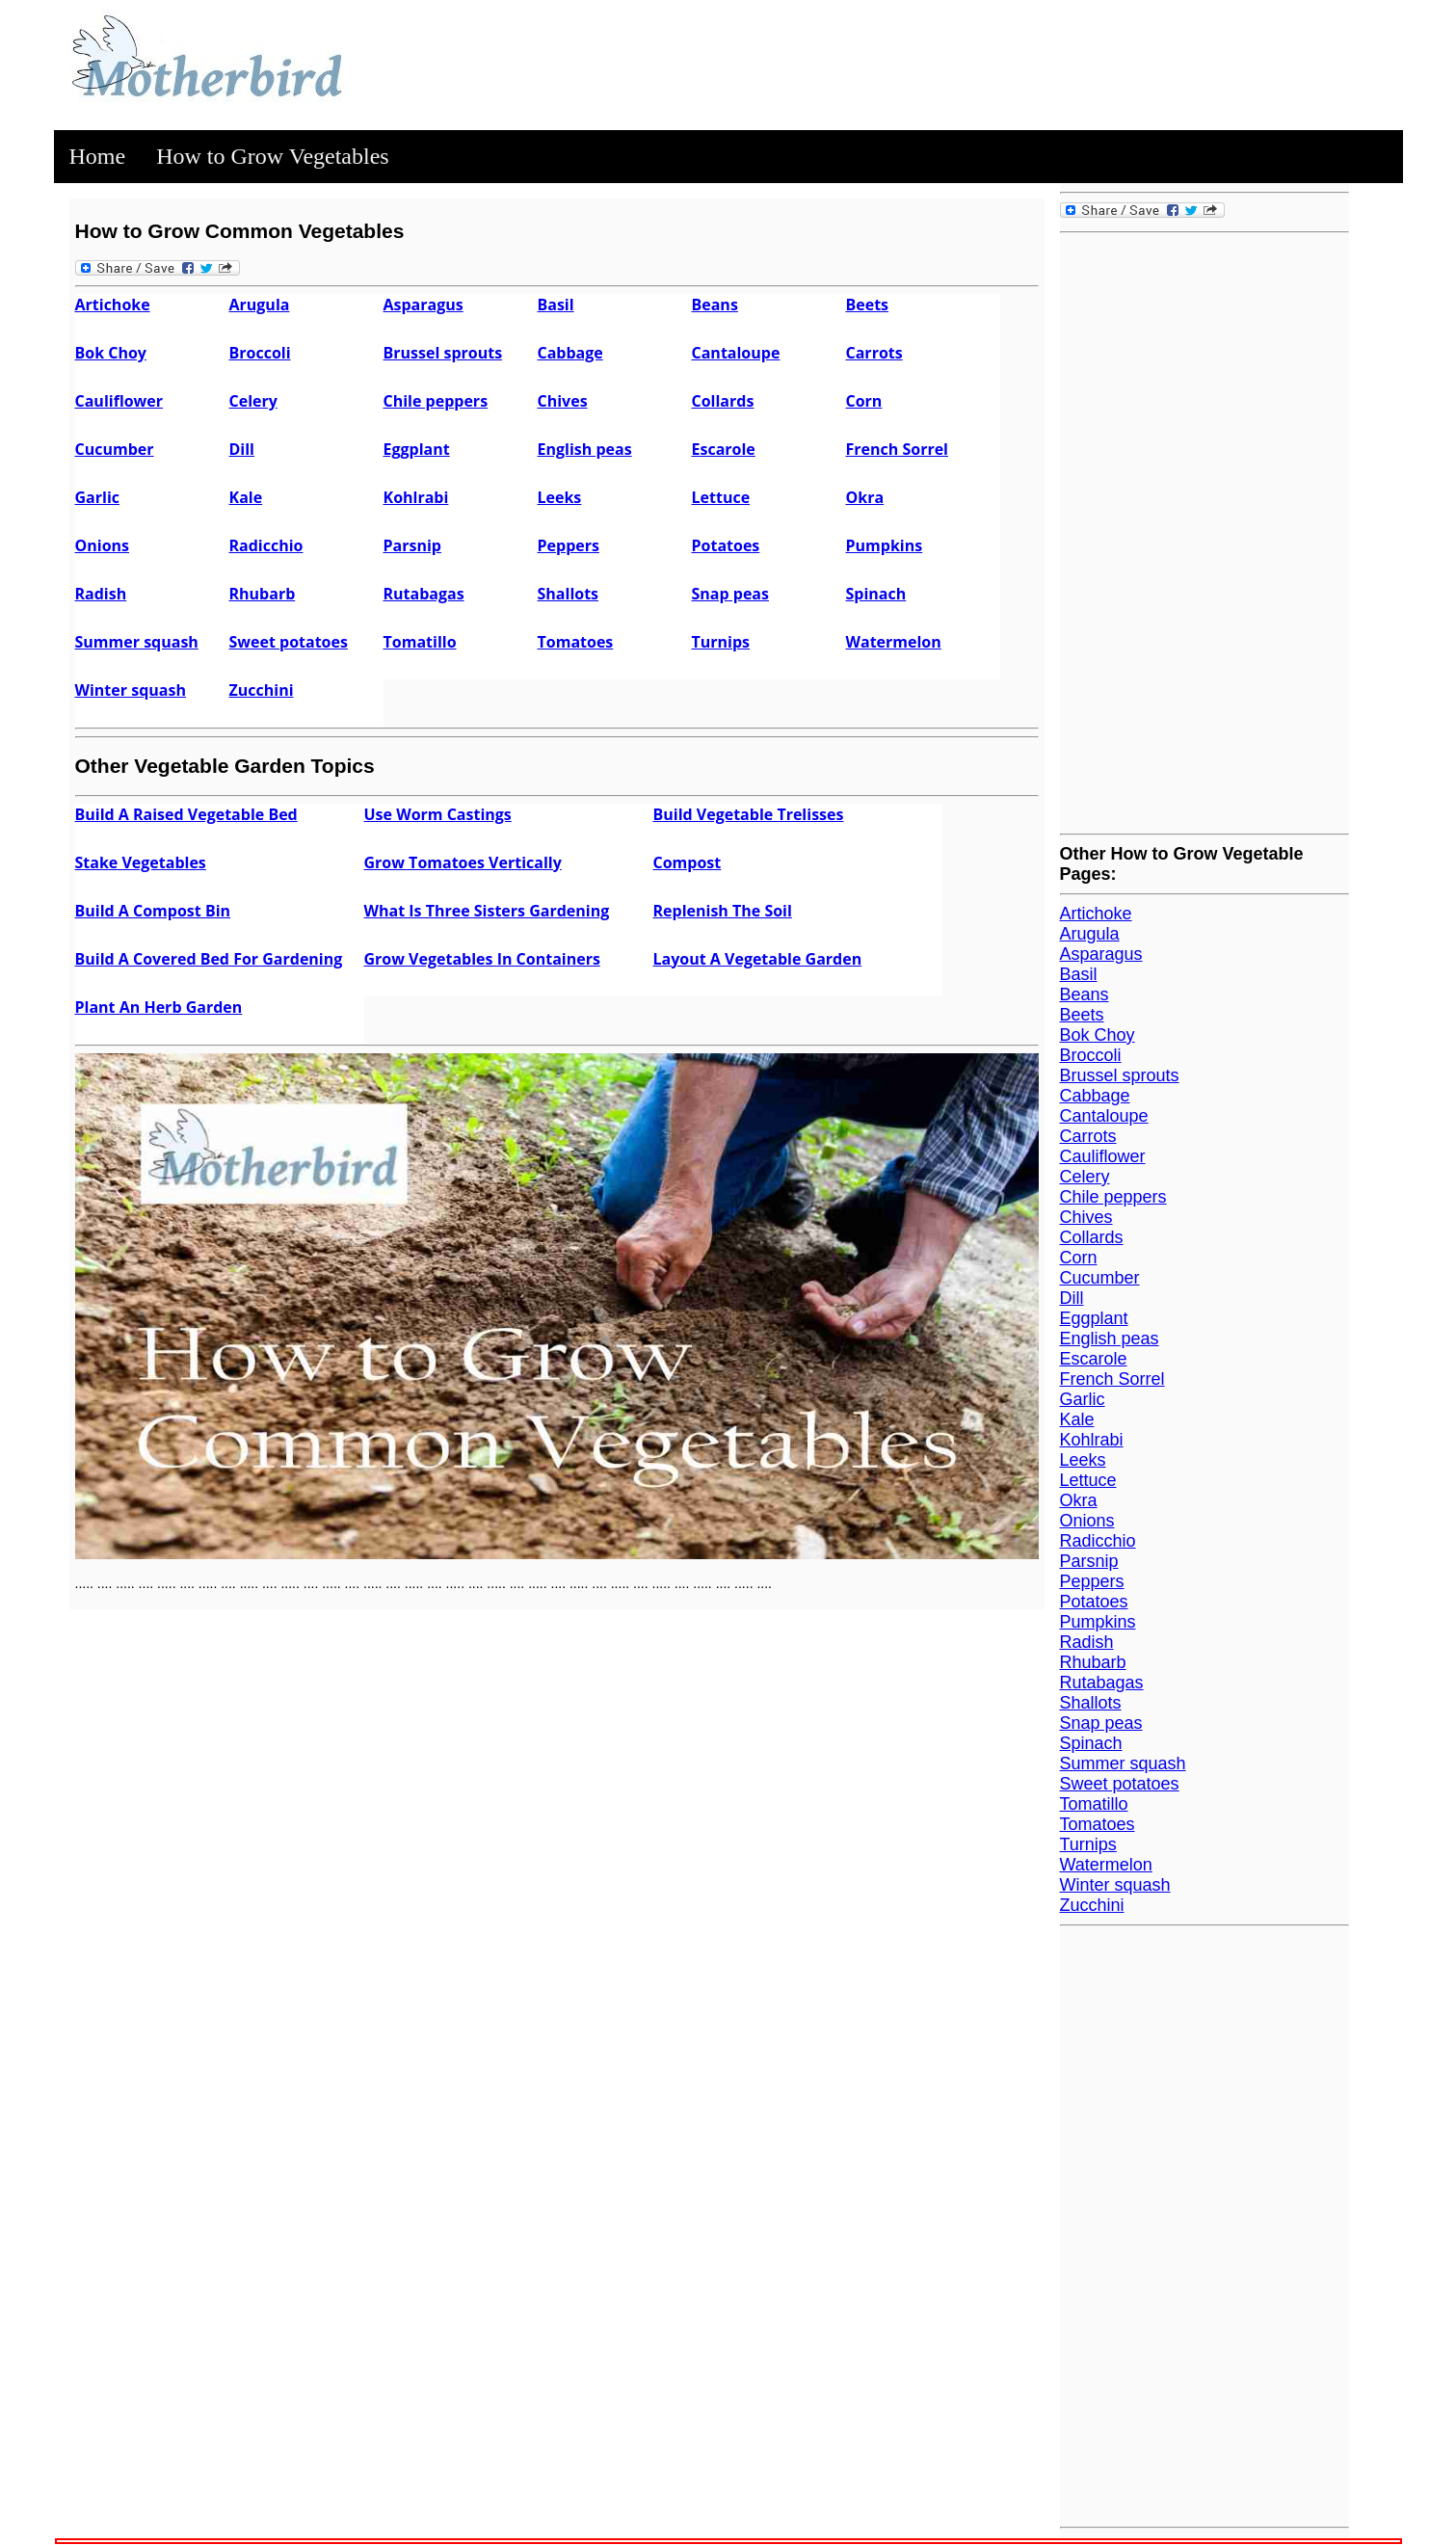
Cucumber (114, 449)
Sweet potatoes (288, 641)
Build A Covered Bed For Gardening (209, 958)
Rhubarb (262, 593)
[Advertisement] (1204, 531)
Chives (563, 400)
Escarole (723, 449)
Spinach (876, 593)
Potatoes (726, 545)
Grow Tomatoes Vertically (463, 862)
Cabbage (570, 352)
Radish (101, 593)
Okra (865, 497)
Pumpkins (884, 545)
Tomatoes (576, 641)
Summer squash (137, 641)
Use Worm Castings (438, 814)
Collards (723, 400)
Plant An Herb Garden (159, 1007)
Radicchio (266, 545)
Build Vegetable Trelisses (748, 814)
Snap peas (730, 593)
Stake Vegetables (140, 862)
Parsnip (412, 545)
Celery (253, 400)
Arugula (259, 304)
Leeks (560, 497)
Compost (687, 862)
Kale (246, 497)
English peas (585, 449)
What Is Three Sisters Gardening (487, 910)
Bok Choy (110, 352)
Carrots (874, 352)
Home (97, 156)
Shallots (568, 593)
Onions (102, 545)
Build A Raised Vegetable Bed (186, 814)
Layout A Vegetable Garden (757, 958)
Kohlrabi (416, 497)
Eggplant (417, 449)
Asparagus (423, 304)
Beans (715, 304)
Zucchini (261, 690)
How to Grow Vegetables (272, 156)
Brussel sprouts (443, 352)
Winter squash (130, 690)
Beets (867, 304)
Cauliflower (119, 400)
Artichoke (112, 304)
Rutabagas (424, 593)
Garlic (97, 497)
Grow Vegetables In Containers (482, 958)
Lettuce (721, 497)
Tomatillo (420, 641)
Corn (864, 400)
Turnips (721, 641)
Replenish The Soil (722, 910)
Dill (242, 449)
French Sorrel (897, 449)
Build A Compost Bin (153, 910)
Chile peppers (436, 400)
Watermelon (893, 641)
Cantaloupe (736, 352)
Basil (556, 304)
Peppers (568, 545)
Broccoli (260, 352)
